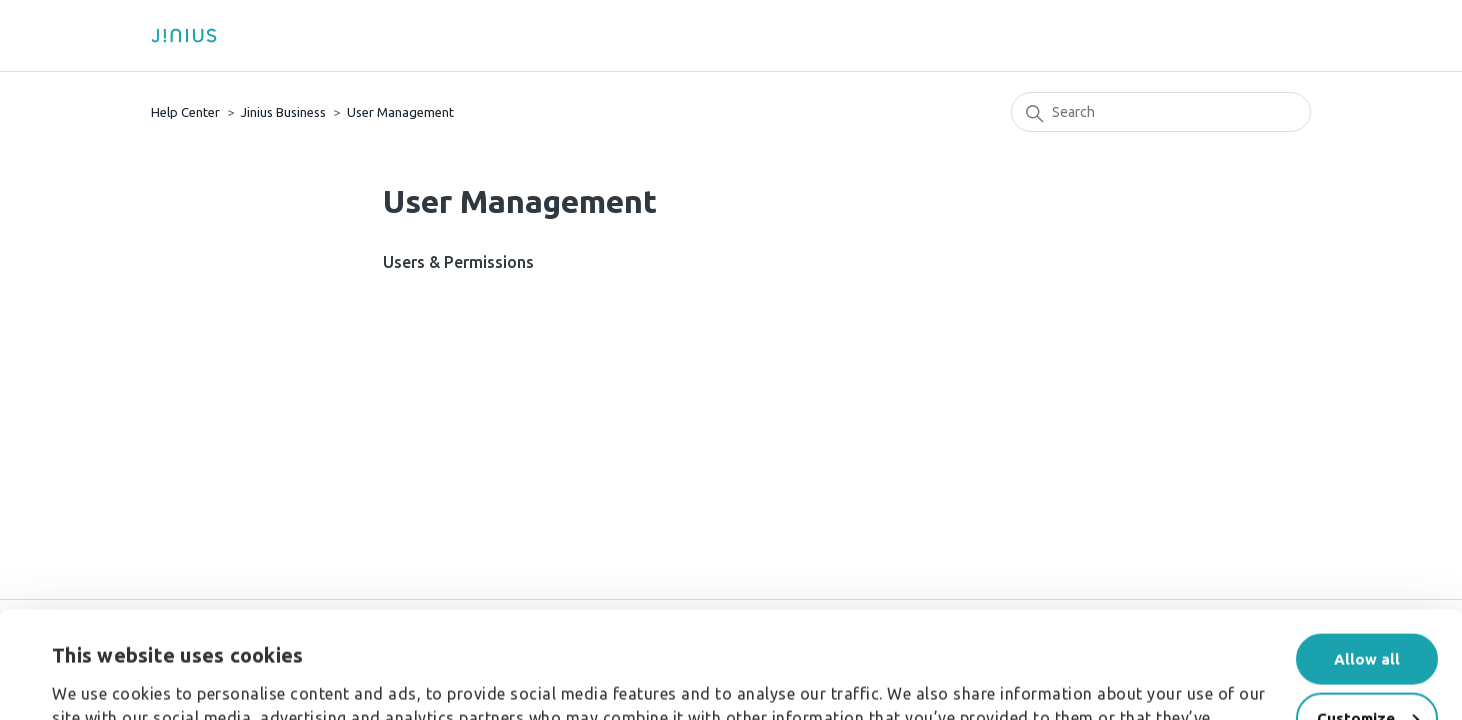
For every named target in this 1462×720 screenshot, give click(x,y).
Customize (1368, 611)
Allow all (1367, 552)
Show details (100, 667)
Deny (1367, 670)
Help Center (185, 112)
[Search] (1161, 112)
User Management (400, 112)
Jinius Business (283, 112)
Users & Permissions (458, 262)
